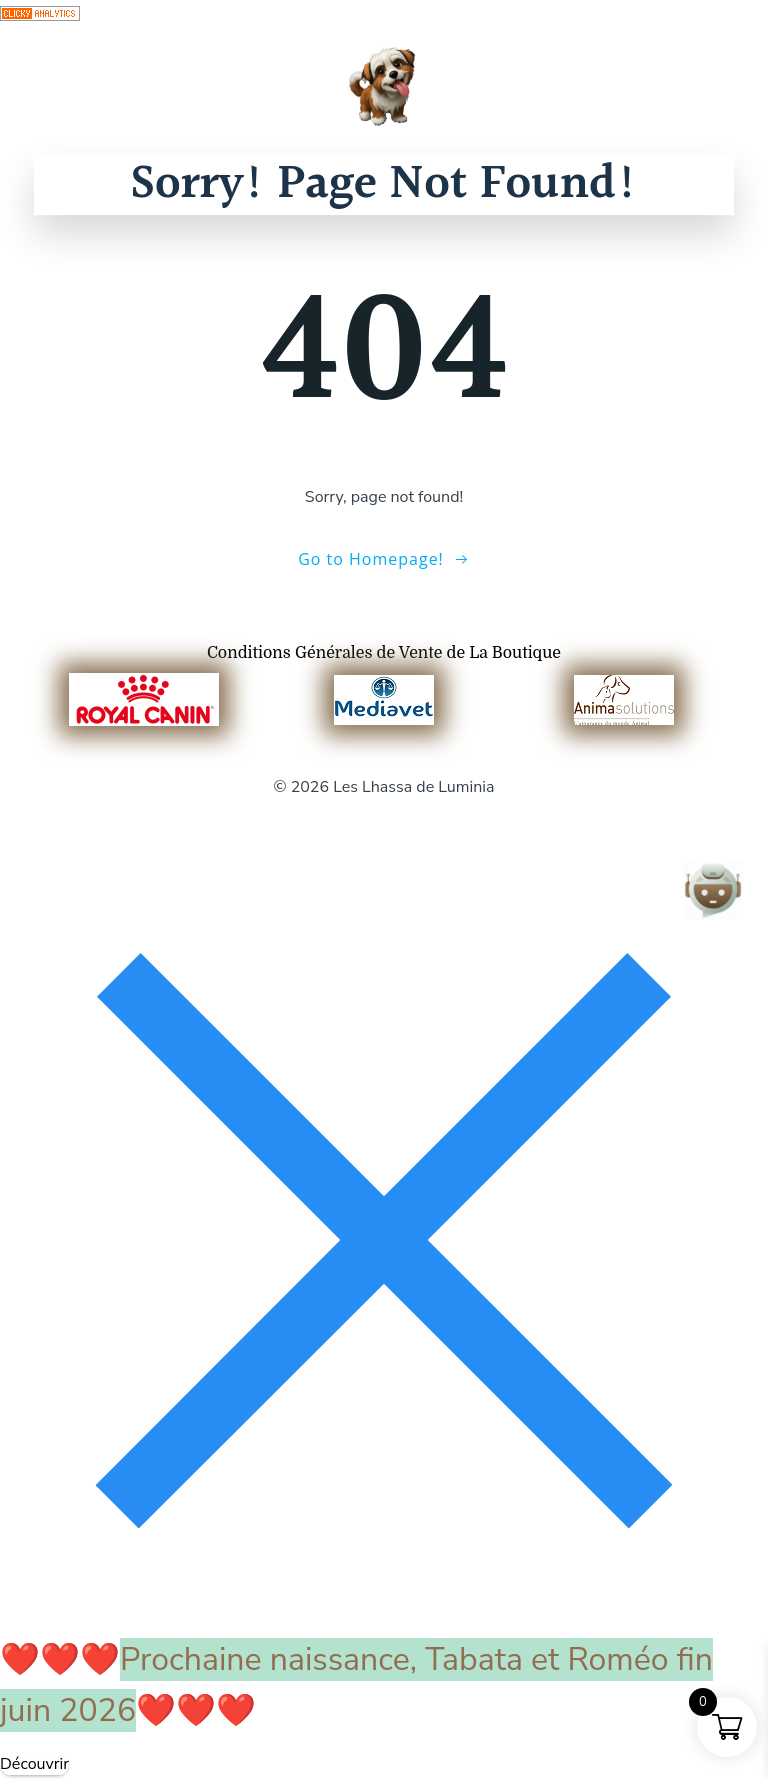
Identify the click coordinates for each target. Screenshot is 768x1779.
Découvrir (34, 1764)
